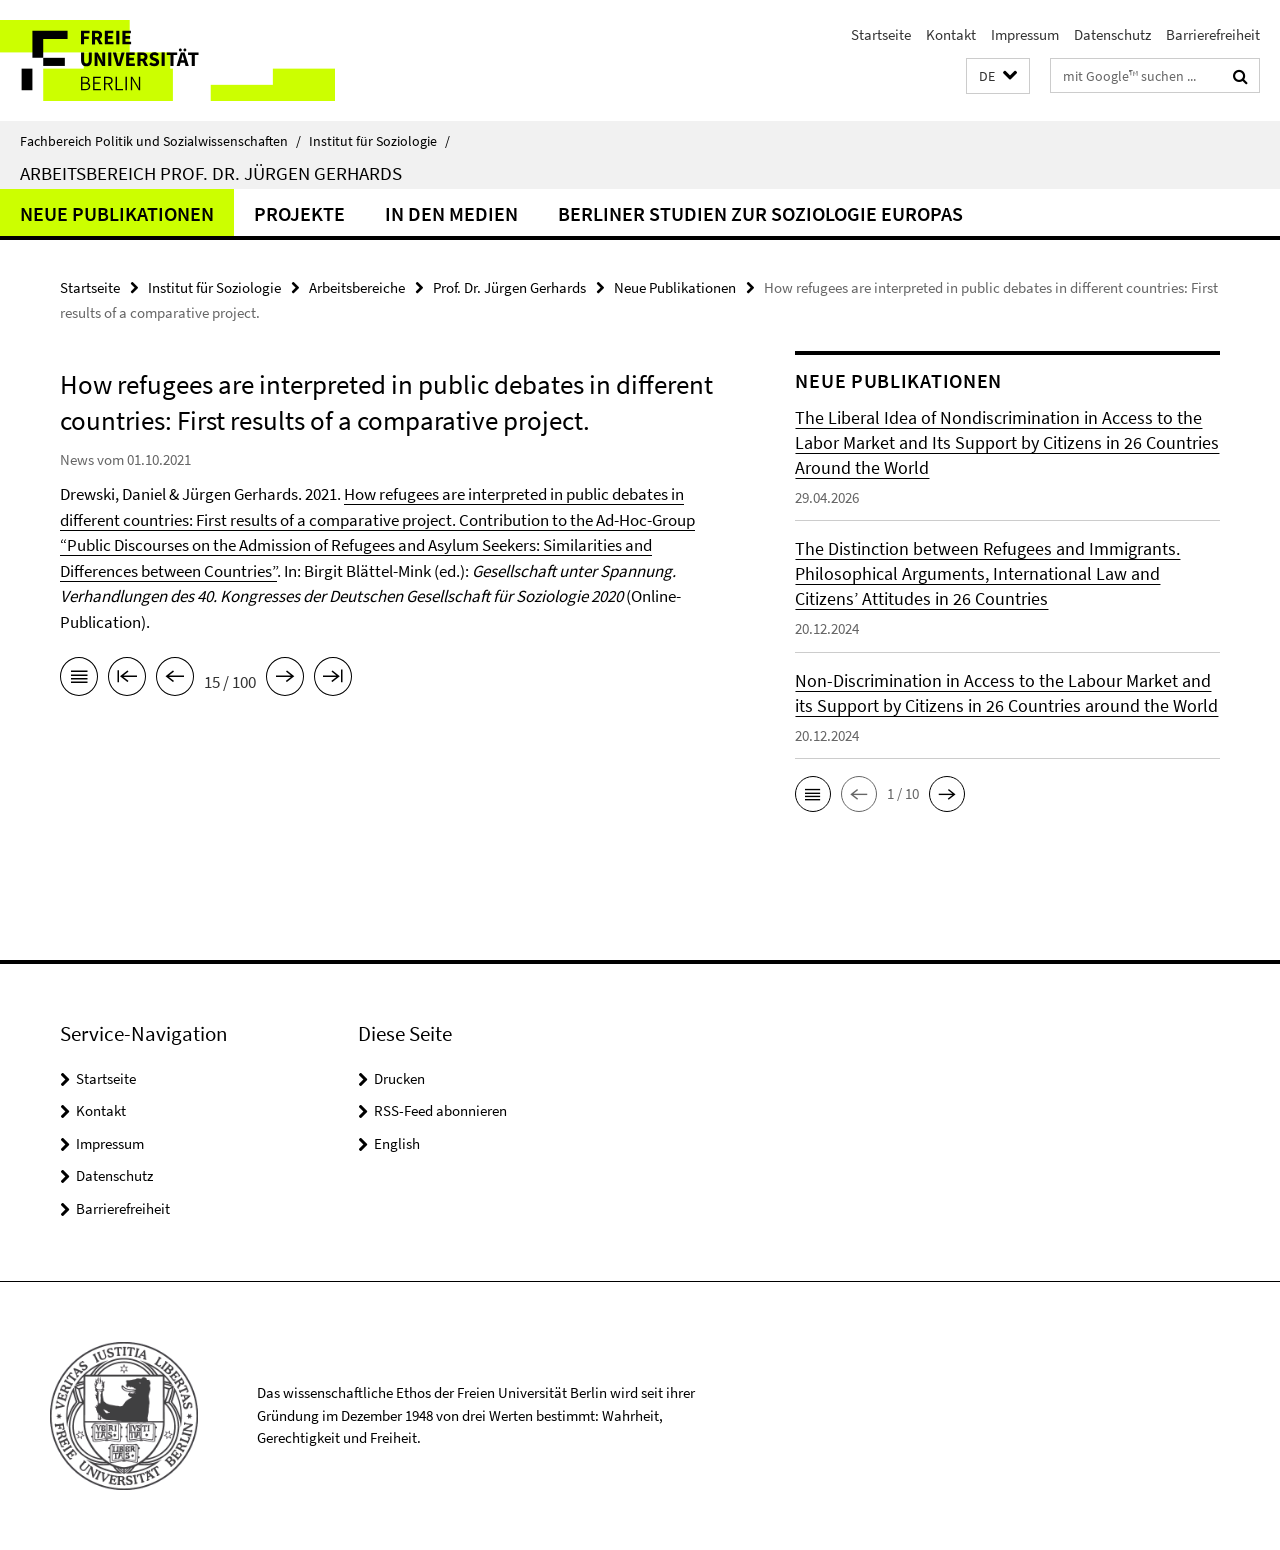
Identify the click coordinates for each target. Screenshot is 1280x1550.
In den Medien (451, 213)
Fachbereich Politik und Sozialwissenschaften (160, 141)
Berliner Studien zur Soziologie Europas (760, 213)
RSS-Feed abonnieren (440, 1110)
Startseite (881, 34)
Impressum (1025, 34)
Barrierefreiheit (1213, 34)
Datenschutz (1112, 34)
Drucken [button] (399, 1078)
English (397, 1143)
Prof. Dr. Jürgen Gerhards (509, 287)
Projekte (299, 213)
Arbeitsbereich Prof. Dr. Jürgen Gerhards (211, 173)
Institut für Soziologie (379, 141)
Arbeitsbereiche (357, 287)
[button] (998, 76)
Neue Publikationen (117, 213)
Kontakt (951, 34)
